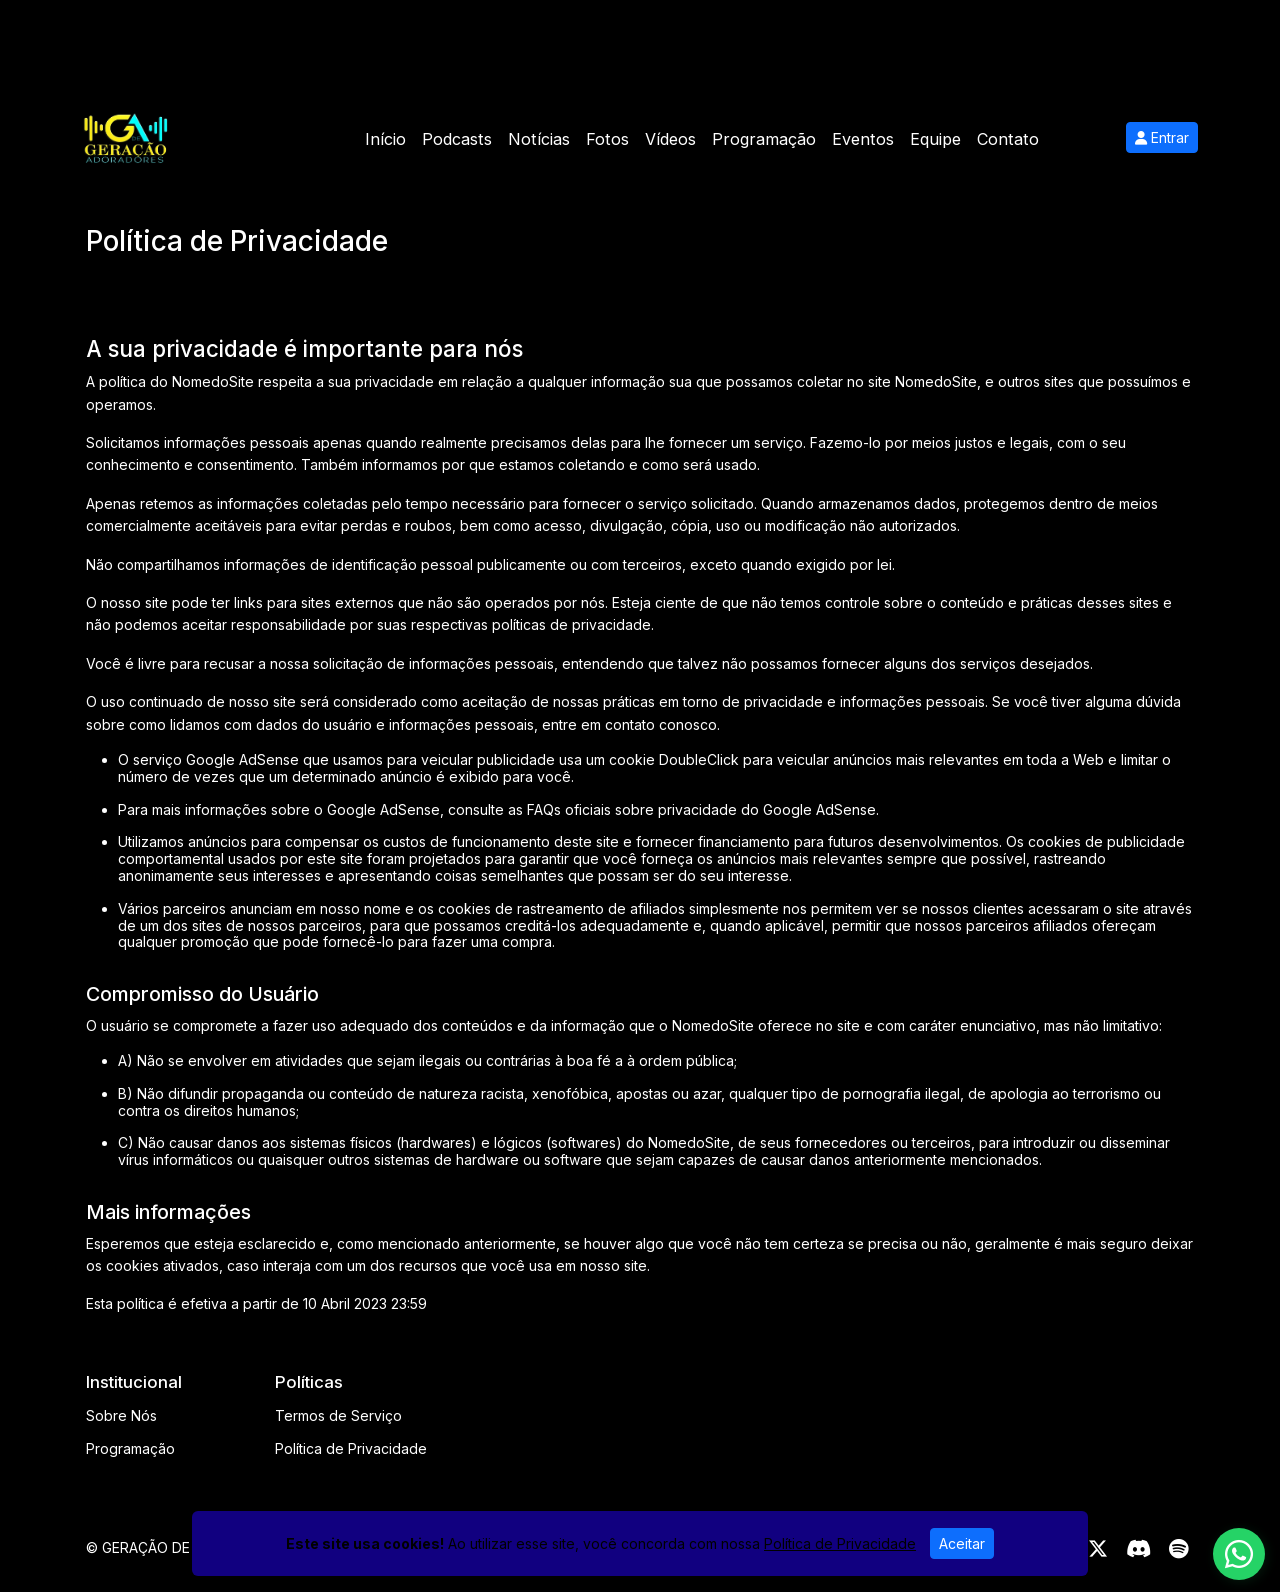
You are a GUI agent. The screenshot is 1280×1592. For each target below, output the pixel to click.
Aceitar (962, 1543)
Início (385, 139)
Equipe (935, 139)
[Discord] (1138, 1549)
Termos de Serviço (338, 1415)
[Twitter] (1098, 1549)
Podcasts (457, 139)
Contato (1008, 139)
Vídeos (670, 139)
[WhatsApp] (1239, 1554)
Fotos (607, 139)
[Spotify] (1178, 1549)
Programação (764, 139)
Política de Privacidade (351, 1448)
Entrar (1162, 137)
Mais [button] (1072, 139)
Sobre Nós (121, 1415)
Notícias (539, 139)
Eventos (863, 139)
